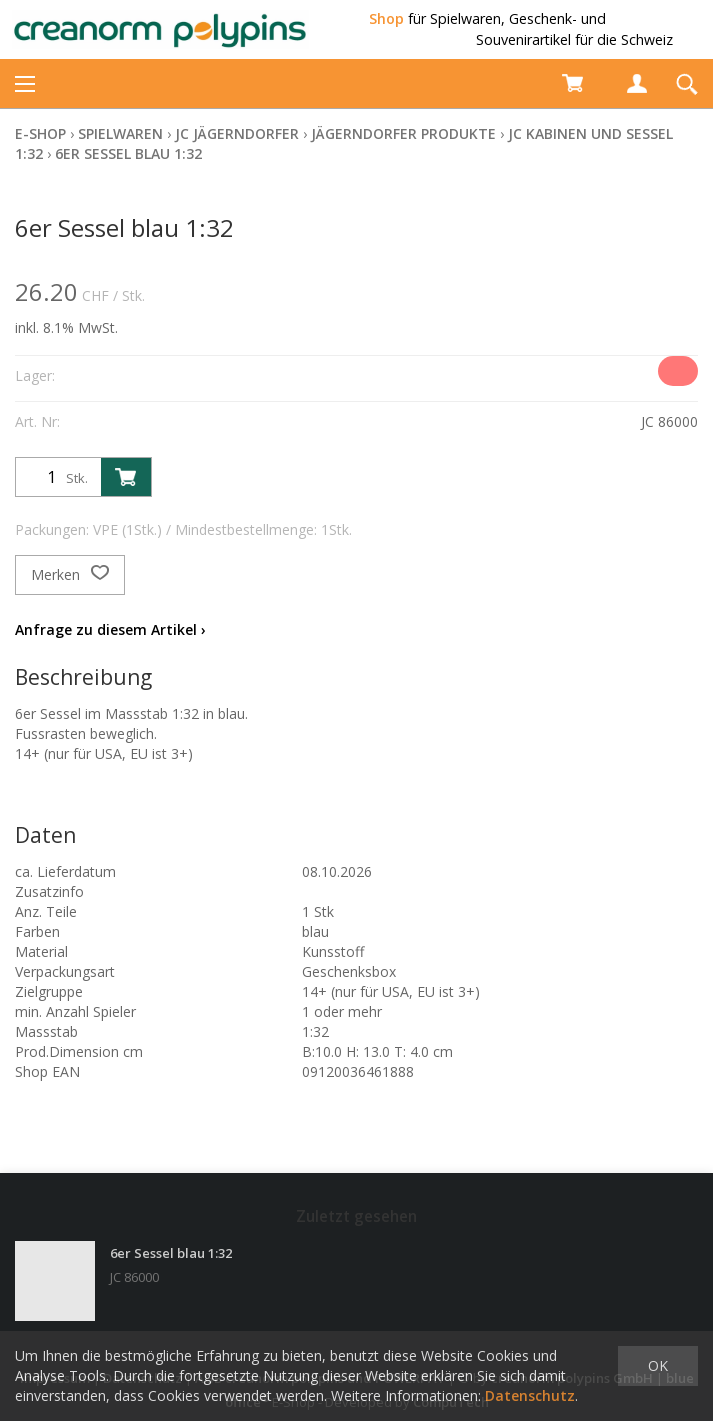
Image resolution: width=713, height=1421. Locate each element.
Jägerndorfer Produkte (403, 133)
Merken (70, 575)
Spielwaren (120, 133)
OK (658, 1365)
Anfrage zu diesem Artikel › (110, 629)
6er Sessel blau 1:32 (128, 153)
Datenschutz (530, 1395)
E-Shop (40, 133)
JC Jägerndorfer (237, 133)
